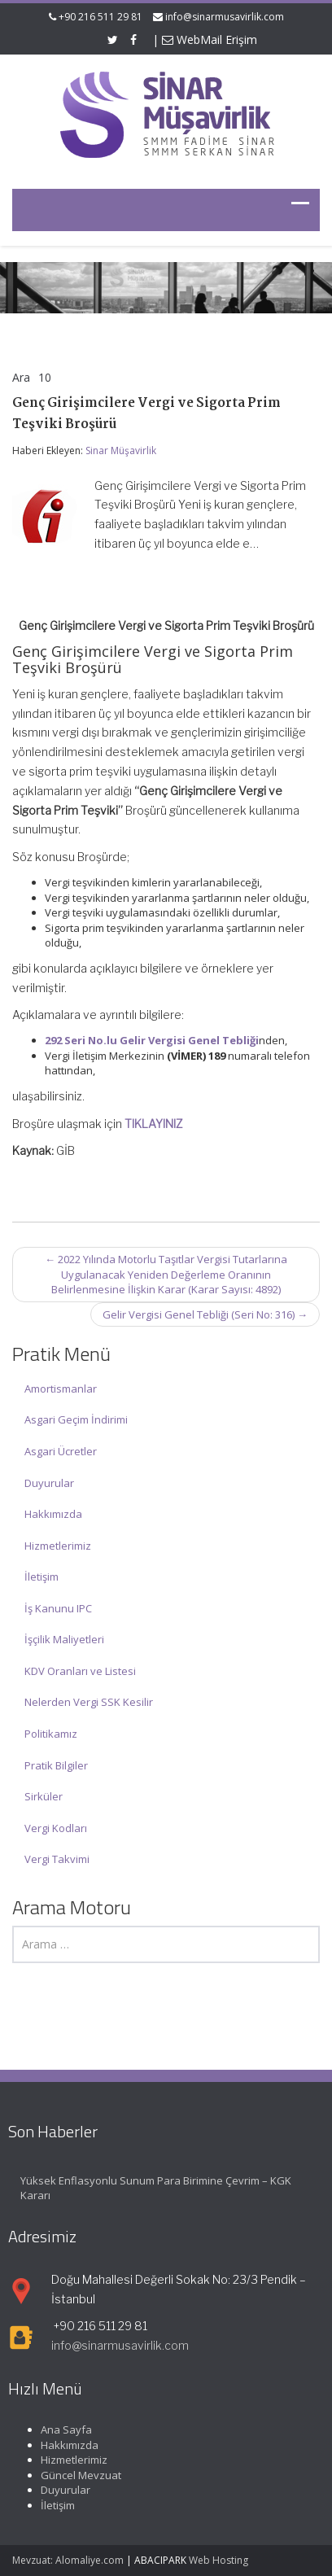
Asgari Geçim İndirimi (76, 1419)
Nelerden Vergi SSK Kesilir (88, 1702)
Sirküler (43, 1796)
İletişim (41, 1576)
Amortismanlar (60, 1388)
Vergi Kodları (55, 1828)
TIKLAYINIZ (153, 1124)
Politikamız (50, 1733)
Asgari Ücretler (60, 1451)
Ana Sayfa (55, 2429)
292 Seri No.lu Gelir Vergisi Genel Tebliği (152, 1040)
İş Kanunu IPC (58, 1608)
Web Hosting (218, 2560)
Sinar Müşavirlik (120, 450)
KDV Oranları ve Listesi (80, 1671)
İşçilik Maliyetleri (64, 1639)
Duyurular (49, 1483)
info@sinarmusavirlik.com (224, 17)
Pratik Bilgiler (56, 1765)
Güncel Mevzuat (70, 2475)
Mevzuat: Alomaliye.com (68, 2560)
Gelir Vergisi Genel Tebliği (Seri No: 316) (205, 1314)
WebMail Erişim (209, 39)
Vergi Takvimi (57, 1859)
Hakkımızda (53, 1514)
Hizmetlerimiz (57, 1545)
